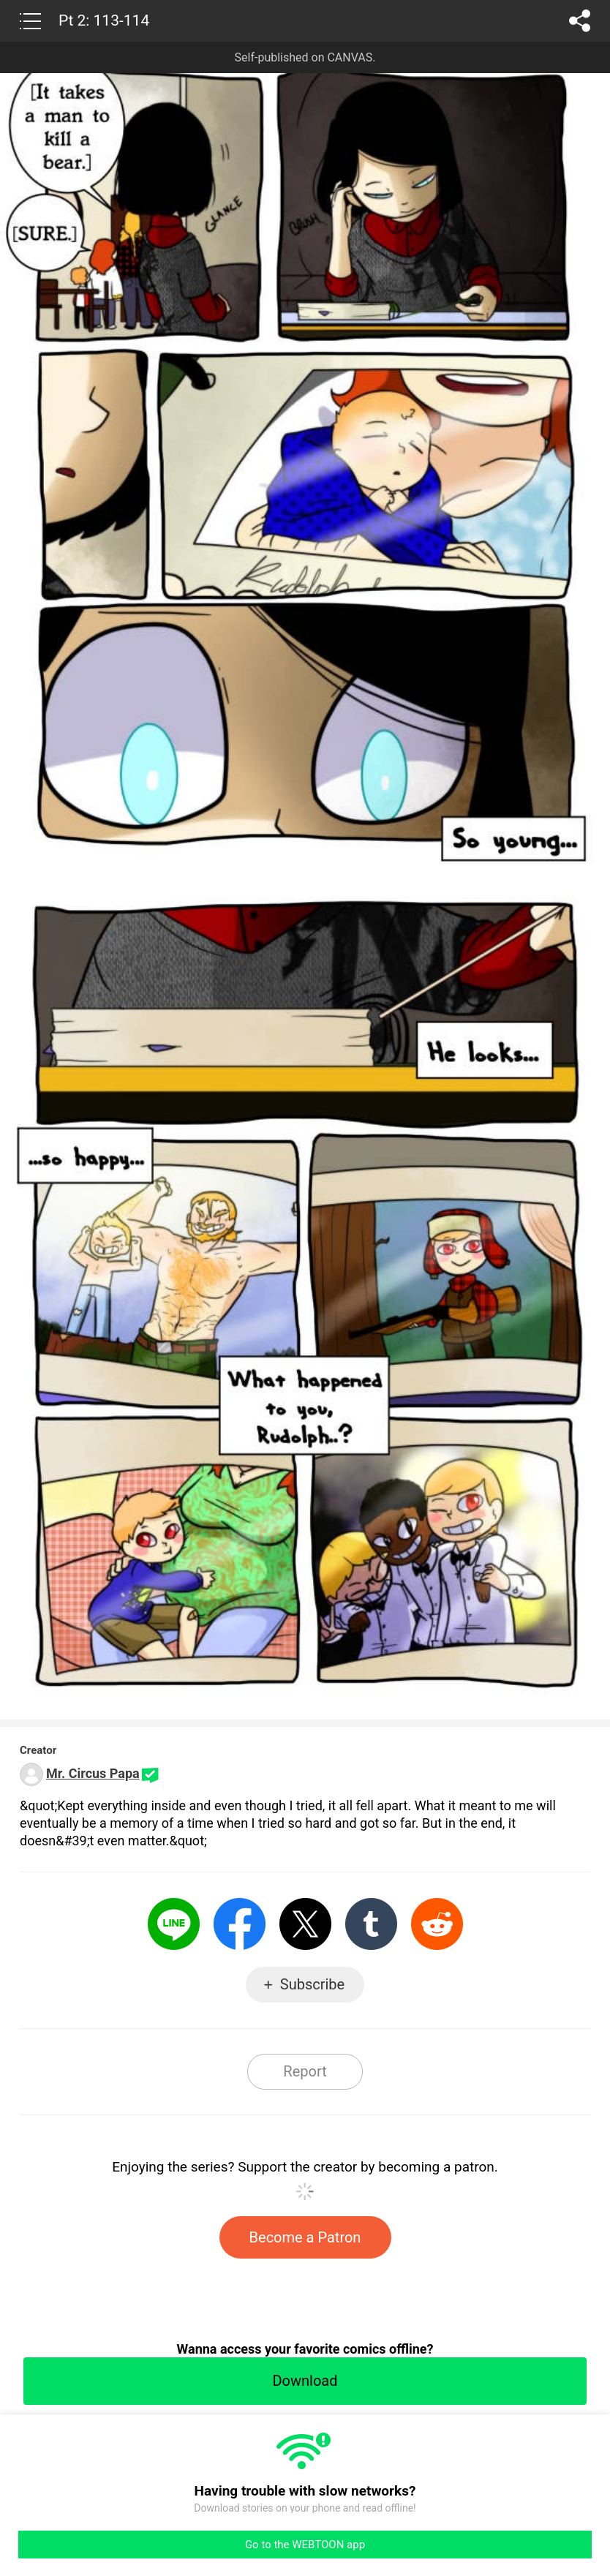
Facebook (240, 1924)
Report (304, 2071)
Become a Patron (305, 2237)
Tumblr (371, 1924)
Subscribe (312, 1984)
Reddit (437, 1924)
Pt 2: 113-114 (104, 20)
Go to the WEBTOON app (305, 2544)
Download (304, 2380)
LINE (174, 1924)
